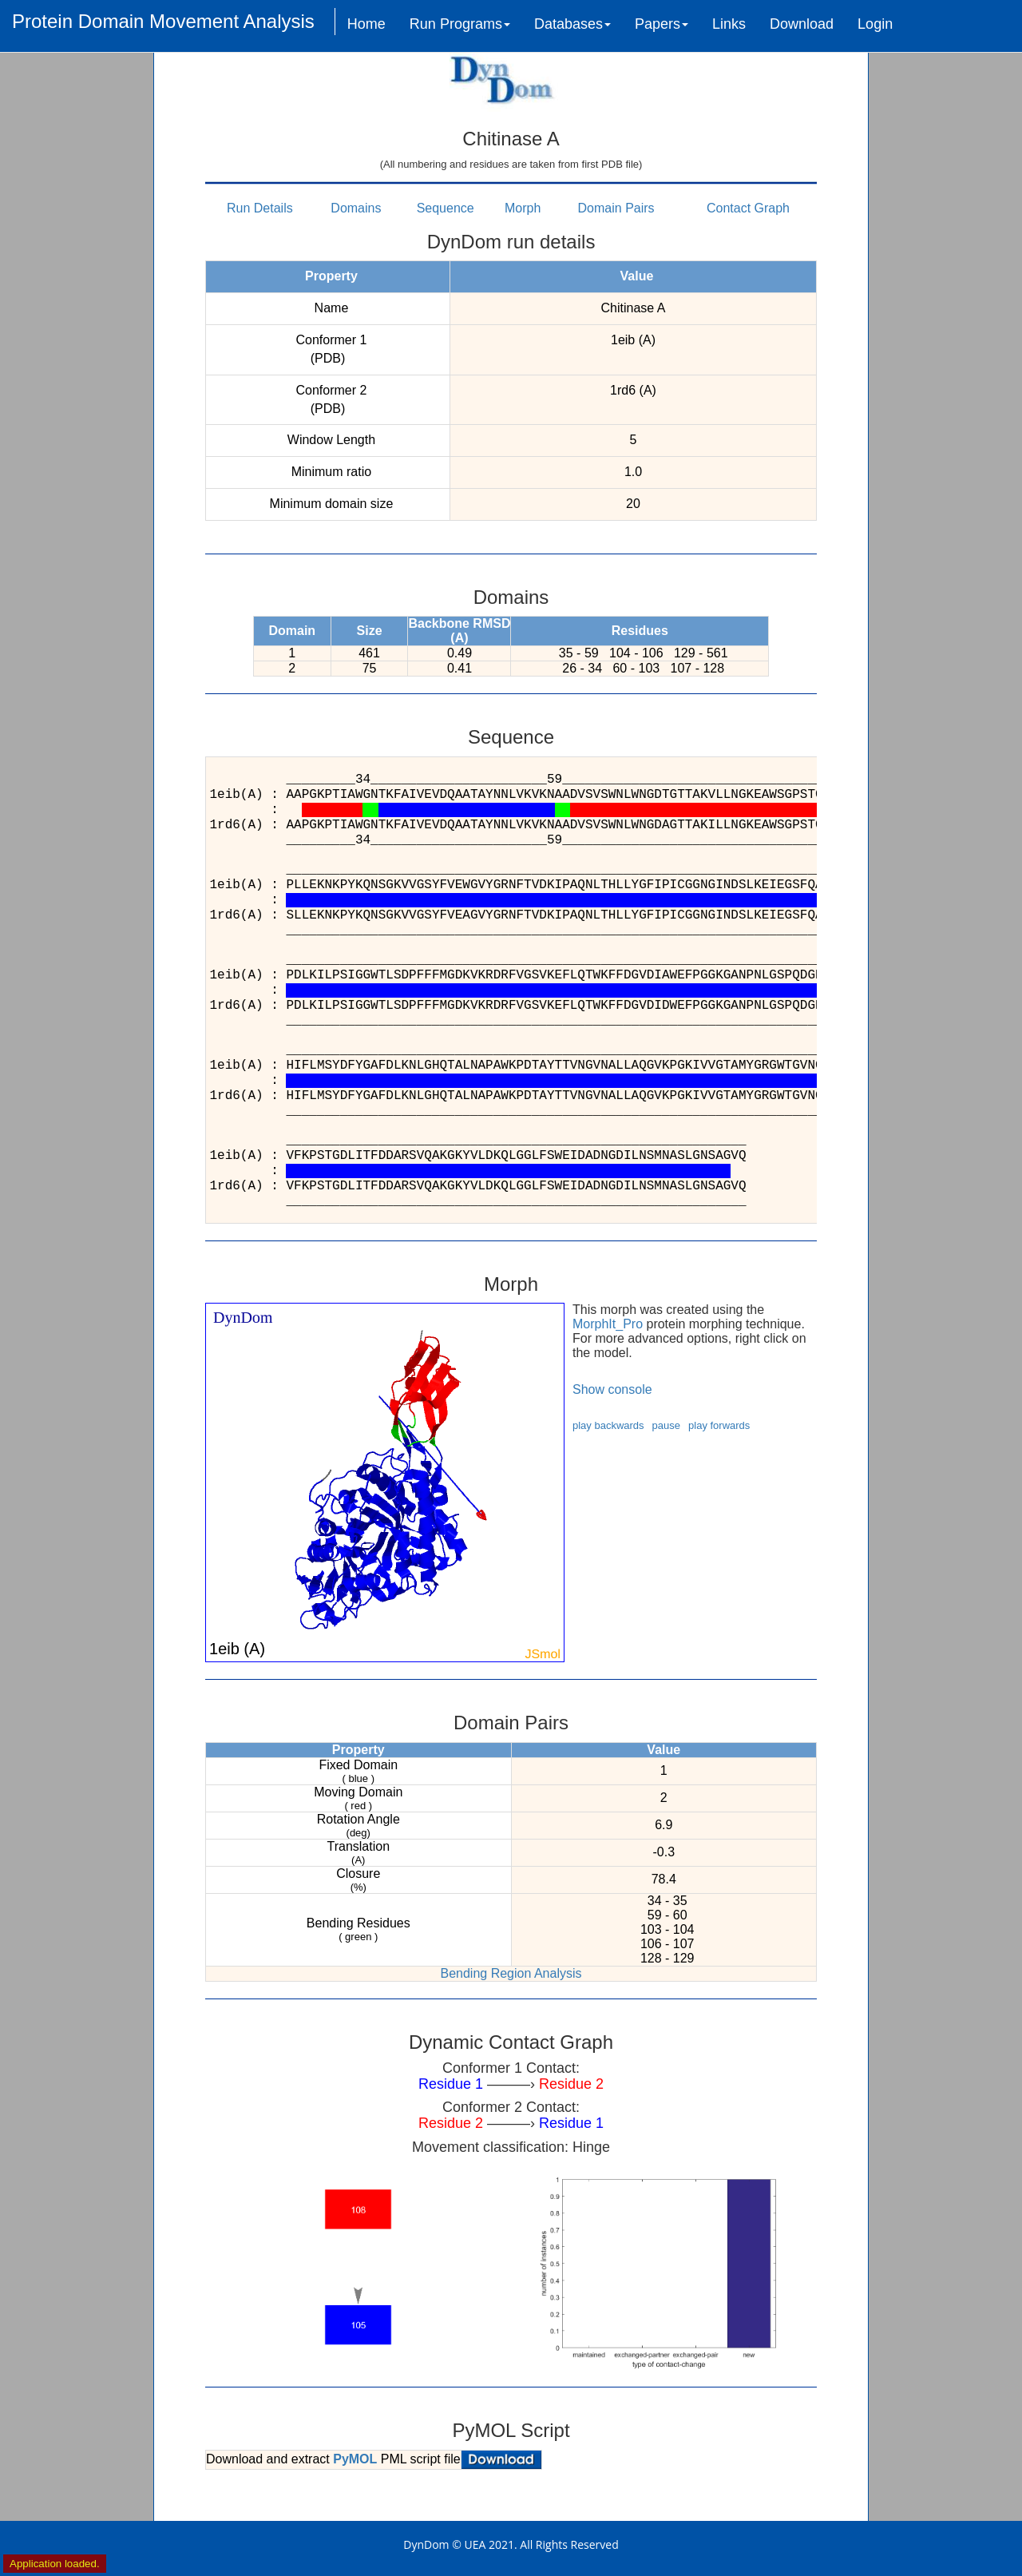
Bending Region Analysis (510, 1973)
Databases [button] (572, 24)
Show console (612, 1389)
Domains (356, 208)
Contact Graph (748, 208)
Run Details (260, 208)
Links (729, 24)
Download (802, 24)
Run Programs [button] (460, 24)
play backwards (608, 1425)
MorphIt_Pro (607, 1324)
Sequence (445, 208)
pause (666, 1425)
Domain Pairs (616, 208)
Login (875, 24)
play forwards (719, 1425)
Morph (523, 208)
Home (366, 24)
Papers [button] (661, 24)
